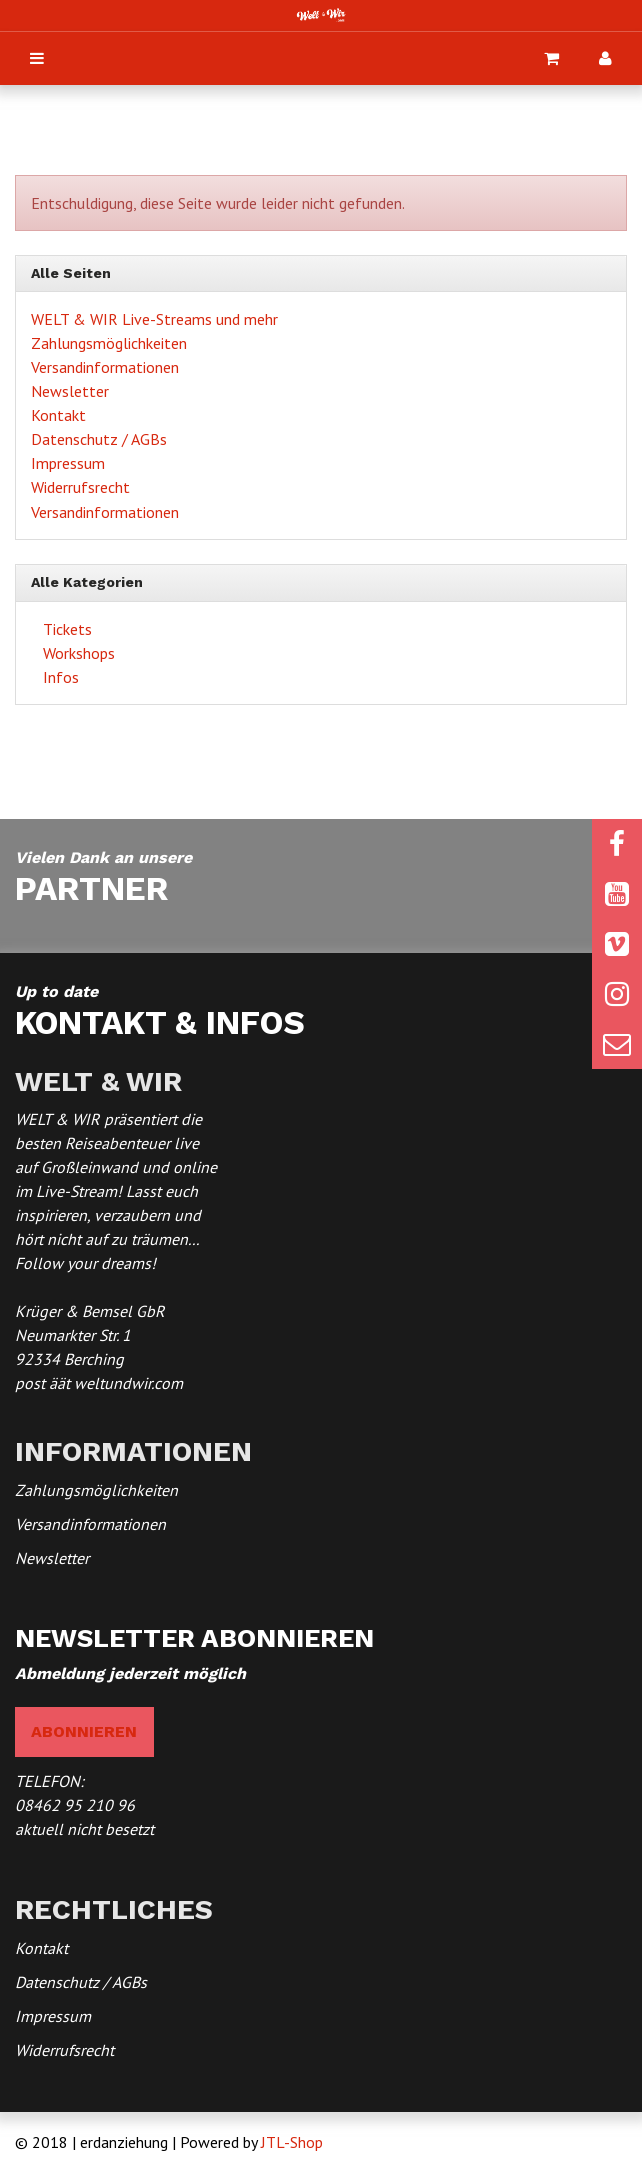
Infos (59, 677)
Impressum (68, 463)
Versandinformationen (105, 367)
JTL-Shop (292, 2142)
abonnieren (84, 1731)
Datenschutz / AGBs (99, 439)
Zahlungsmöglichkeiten (109, 343)
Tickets (65, 629)
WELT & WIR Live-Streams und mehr (154, 319)
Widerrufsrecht (80, 487)
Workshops (77, 653)
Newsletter (70, 391)
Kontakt (58, 415)
